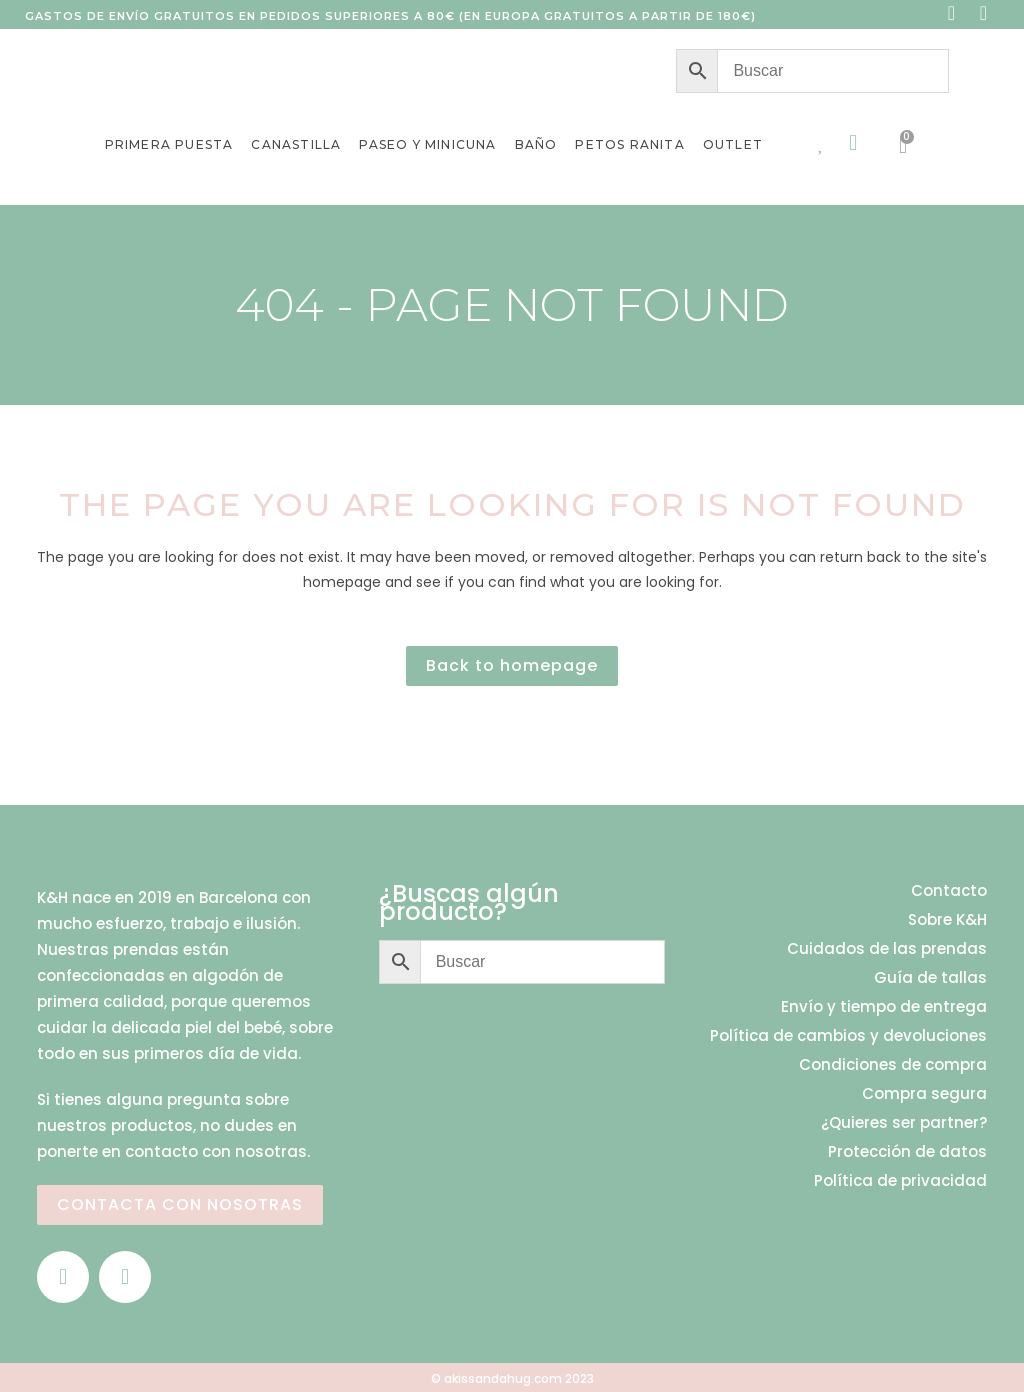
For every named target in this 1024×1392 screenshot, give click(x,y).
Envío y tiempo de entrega (884, 1007)
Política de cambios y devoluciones (848, 1036)
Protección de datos (907, 1152)
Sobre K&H (947, 920)
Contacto (949, 891)
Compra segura (924, 1094)
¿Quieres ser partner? (904, 1123)
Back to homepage (512, 665)
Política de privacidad (900, 1181)
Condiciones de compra (893, 1065)
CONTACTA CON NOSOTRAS (180, 1204)
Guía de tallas (930, 978)
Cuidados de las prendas (887, 949)
